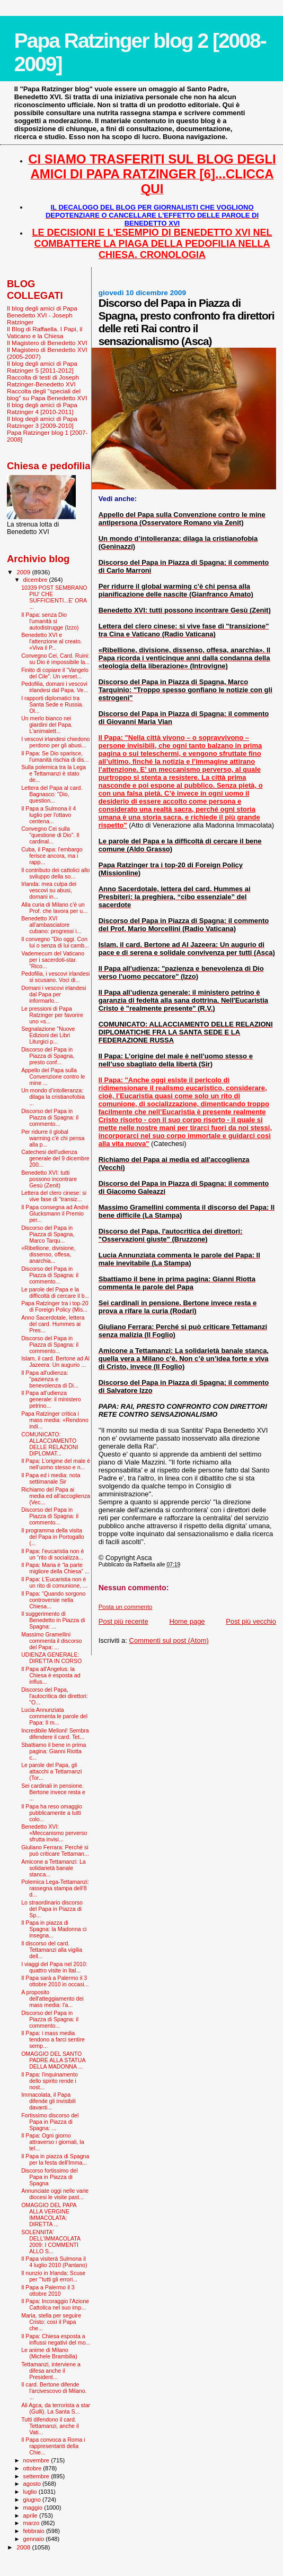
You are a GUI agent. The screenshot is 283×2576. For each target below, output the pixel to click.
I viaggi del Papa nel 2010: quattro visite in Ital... (54, 1967)
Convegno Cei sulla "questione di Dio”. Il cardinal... (50, 835)
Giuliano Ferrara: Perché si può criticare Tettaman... (55, 1850)
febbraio (34, 2531)
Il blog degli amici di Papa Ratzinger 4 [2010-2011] (42, 408)
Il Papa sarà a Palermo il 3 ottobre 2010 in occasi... (55, 1981)
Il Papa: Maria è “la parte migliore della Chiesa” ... (55, 1568)
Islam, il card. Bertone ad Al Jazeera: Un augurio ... (55, 1361)
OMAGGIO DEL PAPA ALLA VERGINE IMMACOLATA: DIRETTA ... (48, 2214)
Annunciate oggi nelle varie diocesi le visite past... (55, 2193)
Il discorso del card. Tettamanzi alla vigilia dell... (51, 1949)
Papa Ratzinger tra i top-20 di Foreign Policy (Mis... (54, 1306)
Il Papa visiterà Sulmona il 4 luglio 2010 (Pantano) (54, 2261)
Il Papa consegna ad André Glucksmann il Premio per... (55, 1213)
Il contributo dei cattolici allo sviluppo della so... (55, 873)
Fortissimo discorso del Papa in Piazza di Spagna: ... (49, 2121)
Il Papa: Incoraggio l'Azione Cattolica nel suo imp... (55, 2304)
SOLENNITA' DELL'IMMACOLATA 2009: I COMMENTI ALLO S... (50, 2241)
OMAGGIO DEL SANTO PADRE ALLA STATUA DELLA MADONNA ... (53, 2060)
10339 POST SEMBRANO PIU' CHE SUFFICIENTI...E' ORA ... (54, 597)
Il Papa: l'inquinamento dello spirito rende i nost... (49, 2080)
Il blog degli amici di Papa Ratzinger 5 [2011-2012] (42, 367)
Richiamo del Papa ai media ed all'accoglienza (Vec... (55, 1495)
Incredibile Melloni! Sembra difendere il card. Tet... (55, 1733)
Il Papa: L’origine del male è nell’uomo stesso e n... (55, 1464)
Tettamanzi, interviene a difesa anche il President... (51, 2370)
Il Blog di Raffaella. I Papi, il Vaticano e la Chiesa (44, 332)
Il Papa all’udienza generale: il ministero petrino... (51, 1399)
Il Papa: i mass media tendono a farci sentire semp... (53, 2039)
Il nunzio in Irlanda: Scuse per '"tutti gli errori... (53, 2276)
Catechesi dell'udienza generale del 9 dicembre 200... (55, 1158)
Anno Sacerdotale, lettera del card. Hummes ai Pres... (52, 1323)
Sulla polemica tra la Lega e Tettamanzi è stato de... (53, 773)
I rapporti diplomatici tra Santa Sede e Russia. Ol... (52, 704)
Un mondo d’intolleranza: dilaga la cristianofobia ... (53, 1096)
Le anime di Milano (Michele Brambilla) (49, 2353)
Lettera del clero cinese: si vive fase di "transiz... (53, 1196)
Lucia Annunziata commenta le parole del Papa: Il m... (54, 1716)
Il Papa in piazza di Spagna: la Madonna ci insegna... (53, 1929)
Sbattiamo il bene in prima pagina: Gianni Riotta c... (53, 1751)
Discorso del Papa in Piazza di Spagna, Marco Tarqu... (47, 1234)
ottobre (33, 2468)
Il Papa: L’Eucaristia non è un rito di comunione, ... (54, 1582)
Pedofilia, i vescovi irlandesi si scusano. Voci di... (55, 976)
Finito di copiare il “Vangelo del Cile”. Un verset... (55, 673)
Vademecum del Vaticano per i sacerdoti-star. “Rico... (52, 959)
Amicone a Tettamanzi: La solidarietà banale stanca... (53, 1867)
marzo (32, 2523)
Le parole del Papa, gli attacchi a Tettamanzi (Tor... (51, 1771)
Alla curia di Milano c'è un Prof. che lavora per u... (54, 907)
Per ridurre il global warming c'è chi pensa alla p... (52, 1138)
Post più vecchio (251, 1621)
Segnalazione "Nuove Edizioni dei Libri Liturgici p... (48, 1035)
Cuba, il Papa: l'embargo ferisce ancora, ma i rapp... (52, 855)
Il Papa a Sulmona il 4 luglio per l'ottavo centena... (48, 814)
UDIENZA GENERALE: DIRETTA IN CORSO (51, 1657)
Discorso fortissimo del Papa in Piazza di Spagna (49, 2176)
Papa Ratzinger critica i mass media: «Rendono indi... (55, 1419)
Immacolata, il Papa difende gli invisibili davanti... (48, 2100)
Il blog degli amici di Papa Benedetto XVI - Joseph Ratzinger (42, 315)
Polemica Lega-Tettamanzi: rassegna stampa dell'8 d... (55, 1888)
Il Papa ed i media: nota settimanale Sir (50, 1478)
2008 (24, 2547)
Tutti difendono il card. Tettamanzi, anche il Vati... (50, 2425)
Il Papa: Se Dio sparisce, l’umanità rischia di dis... (55, 756)
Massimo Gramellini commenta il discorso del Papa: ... (51, 1640)
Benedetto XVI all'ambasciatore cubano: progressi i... (51, 924)
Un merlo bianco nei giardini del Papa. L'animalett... (47, 724)
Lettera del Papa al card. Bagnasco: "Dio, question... (51, 794)
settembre (37, 2476)
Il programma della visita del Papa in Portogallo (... (52, 1536)
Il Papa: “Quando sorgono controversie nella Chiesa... (53, 1599)
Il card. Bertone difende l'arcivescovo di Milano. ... (53, 2390)
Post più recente (123, 1621)
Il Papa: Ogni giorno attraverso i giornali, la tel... (52, 2141)
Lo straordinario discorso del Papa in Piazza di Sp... (52, 1908)
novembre (37, 2460)
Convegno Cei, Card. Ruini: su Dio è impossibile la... (55, 658)
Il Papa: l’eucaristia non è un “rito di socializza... (52, 1554)
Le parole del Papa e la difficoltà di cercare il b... (55, 1292)
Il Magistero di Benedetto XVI (47, 342)
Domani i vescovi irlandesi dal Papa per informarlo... (53, 994)
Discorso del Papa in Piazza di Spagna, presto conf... (47, 1055)
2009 (24, 571)
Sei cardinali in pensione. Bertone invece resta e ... (53, 1792)
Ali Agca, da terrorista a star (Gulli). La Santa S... (55, 2408)
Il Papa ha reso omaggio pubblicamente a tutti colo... (51, 1812)
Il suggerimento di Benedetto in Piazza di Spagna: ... (53, 1620)
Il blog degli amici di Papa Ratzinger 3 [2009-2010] (42, 422)
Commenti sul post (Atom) (169, 1640)
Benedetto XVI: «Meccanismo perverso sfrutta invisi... (54, 1832)
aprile (31, 2515)
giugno (33, 2499)
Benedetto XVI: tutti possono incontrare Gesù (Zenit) (49, 1178)
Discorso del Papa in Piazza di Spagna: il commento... (49, 1117)
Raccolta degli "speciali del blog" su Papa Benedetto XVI (47, 394)
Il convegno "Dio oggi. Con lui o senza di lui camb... (55, 942)
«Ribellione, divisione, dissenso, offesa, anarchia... (48, 1254)
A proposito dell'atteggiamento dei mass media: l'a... (52, 1998)
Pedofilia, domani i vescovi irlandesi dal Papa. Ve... (54, 686)
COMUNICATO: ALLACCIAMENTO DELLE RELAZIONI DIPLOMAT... (49, 1444)
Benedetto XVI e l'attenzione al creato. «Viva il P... (51, 641)
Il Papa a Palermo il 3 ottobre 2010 (48, 2290)
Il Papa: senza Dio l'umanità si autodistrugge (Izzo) (50, 621)
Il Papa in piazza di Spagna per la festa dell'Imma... (55, 2159)
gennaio (34, 2539)
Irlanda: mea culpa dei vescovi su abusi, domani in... (48, 890)
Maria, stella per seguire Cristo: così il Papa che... (51, 2321)
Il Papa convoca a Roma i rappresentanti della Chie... (53, 2446)
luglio (31, 2491)
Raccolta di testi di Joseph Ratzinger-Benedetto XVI (43, 380)
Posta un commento (126, 1607)
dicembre (36, 579)
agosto (33, 2483)
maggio (34, 2507)
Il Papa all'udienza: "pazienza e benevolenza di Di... (49, 1379)
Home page (187, 1621)
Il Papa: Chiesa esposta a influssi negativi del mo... (55, 2339)
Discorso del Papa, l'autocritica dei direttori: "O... (54, 1695)
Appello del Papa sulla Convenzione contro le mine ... (53, 1076)
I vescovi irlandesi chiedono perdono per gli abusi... (55, 742)
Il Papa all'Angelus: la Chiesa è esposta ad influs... (50, 1675)
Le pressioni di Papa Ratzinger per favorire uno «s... (52, 1014)
